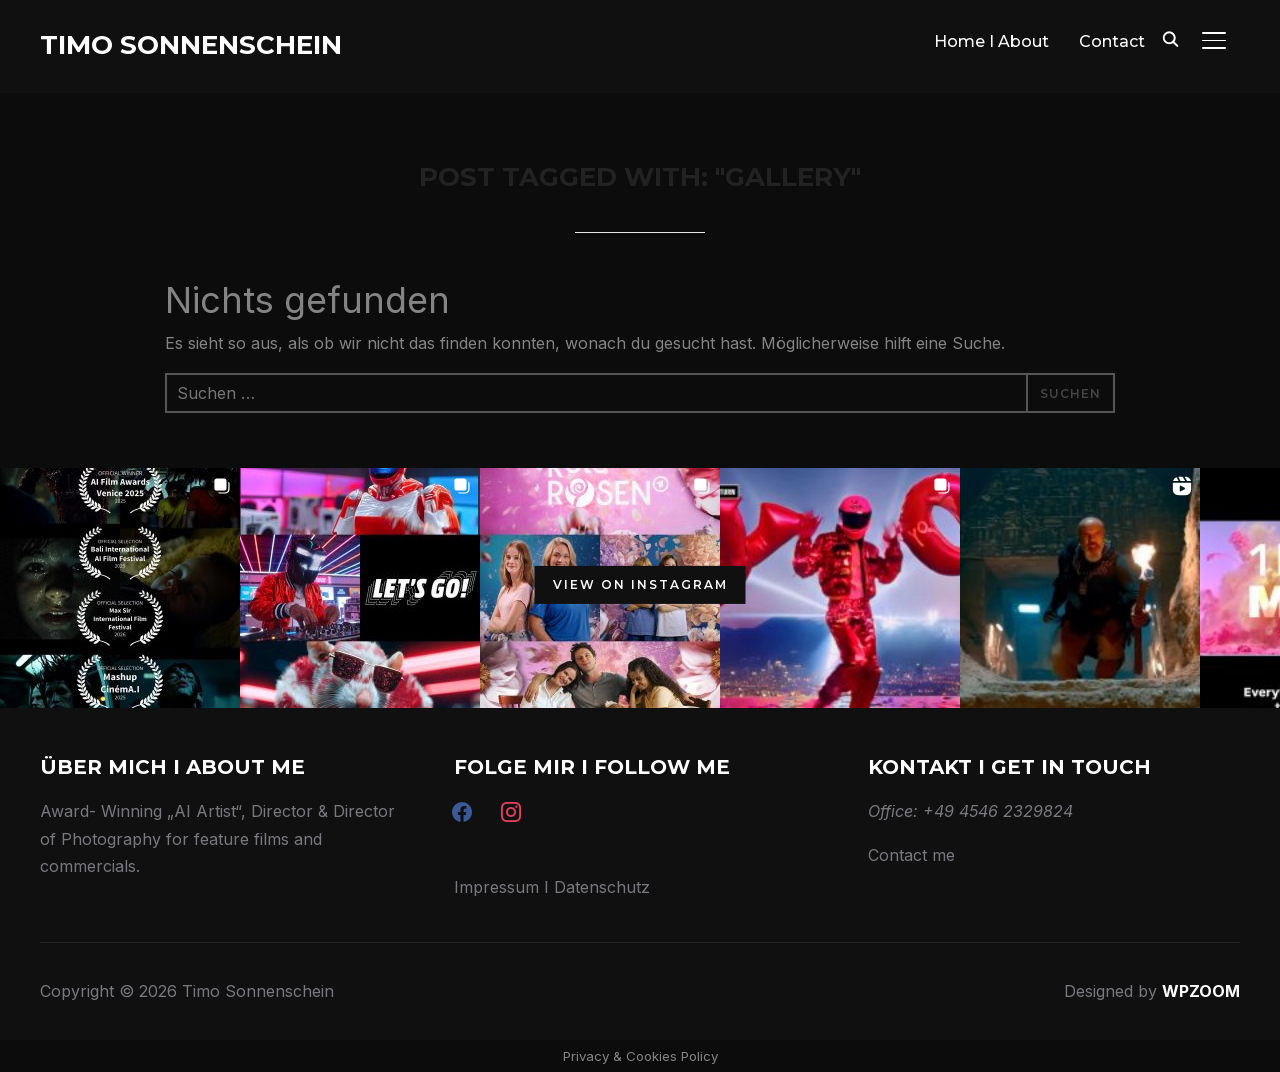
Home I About (991, 41)
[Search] (1170, 38)
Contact (1112, 41)
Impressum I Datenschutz (552, 887)
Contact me (911, 855)
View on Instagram (640, 584)
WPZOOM (1201, 991)
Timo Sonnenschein (191, 45)
